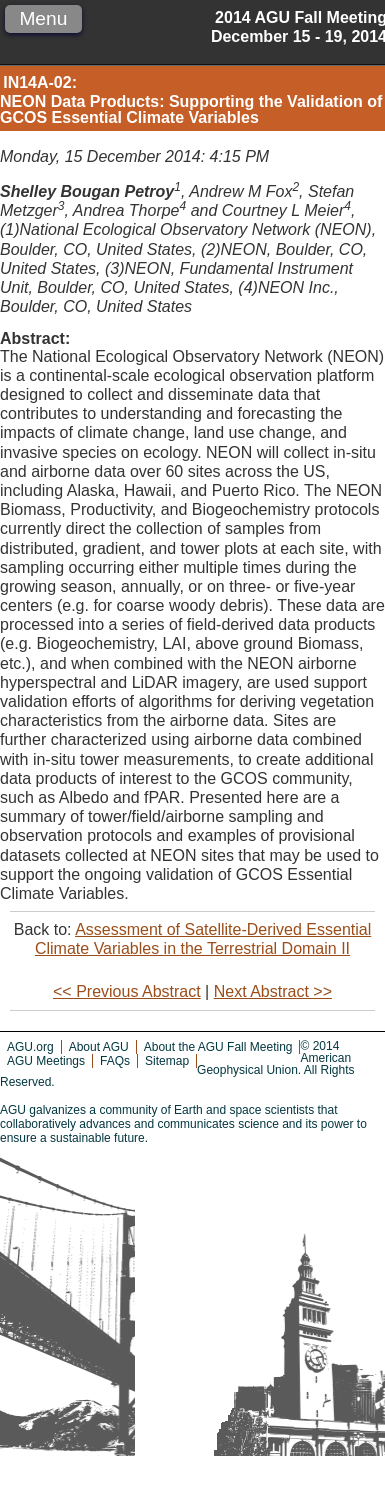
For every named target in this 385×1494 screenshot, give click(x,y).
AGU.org (30, 1047)
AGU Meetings (46, 1061)
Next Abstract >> (273, 991)
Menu (43, 18)
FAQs (115, 1061)
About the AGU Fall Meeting (218, 1047)
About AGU (99, 1047)
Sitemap (167, 1061)
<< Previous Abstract (127, 991)
